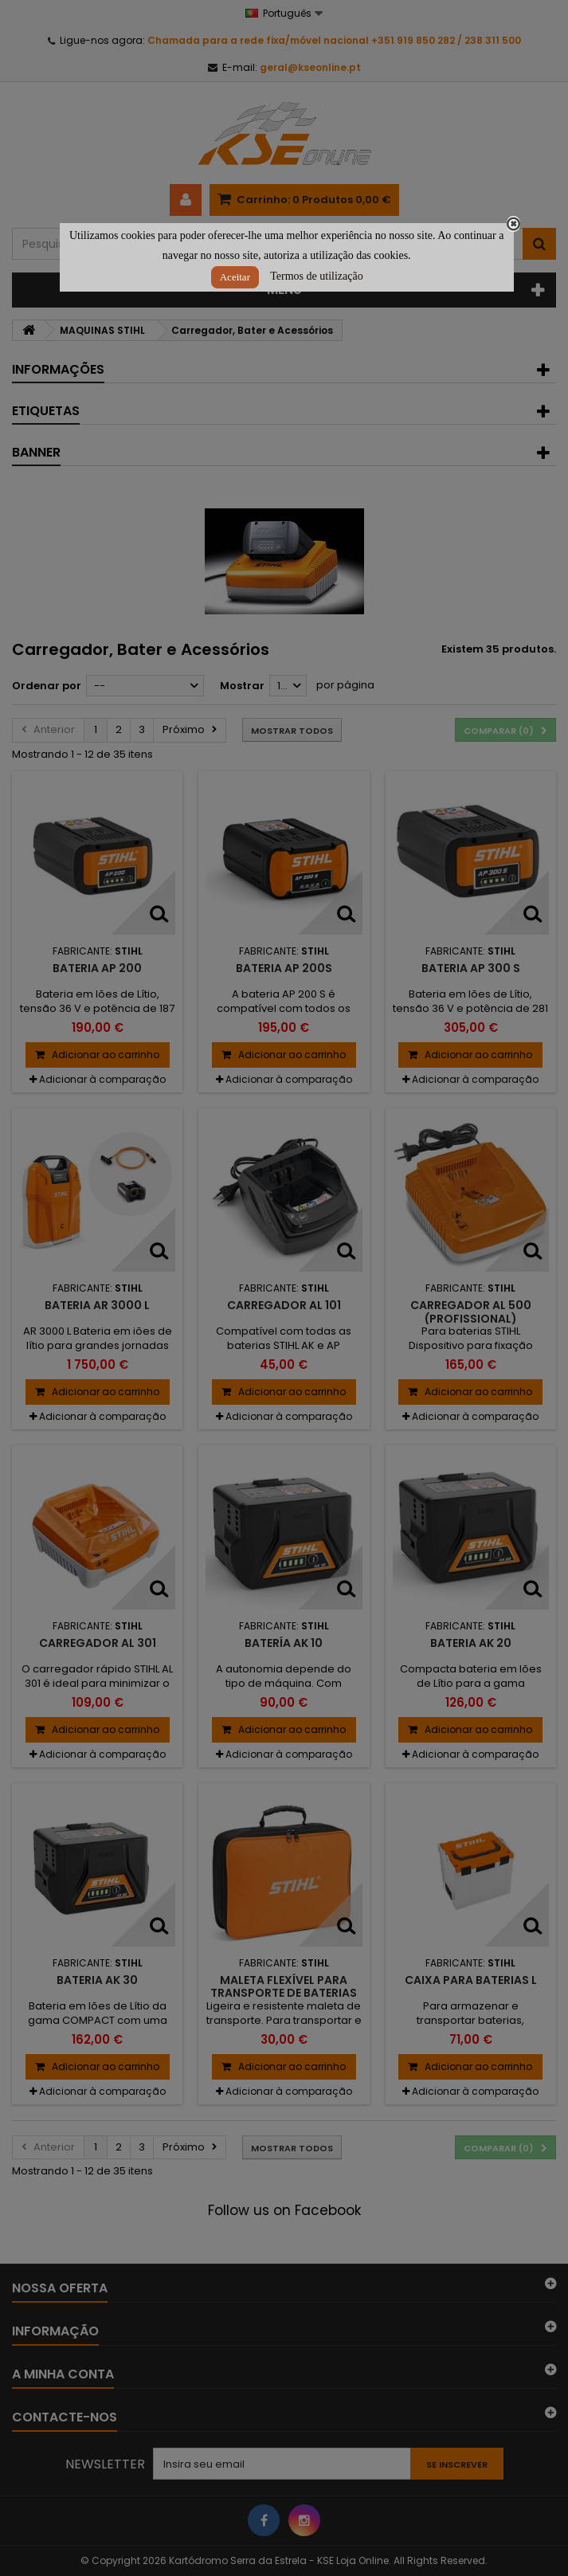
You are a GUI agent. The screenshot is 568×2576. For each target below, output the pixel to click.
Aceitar (235, 277)
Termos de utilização (316, 276)
